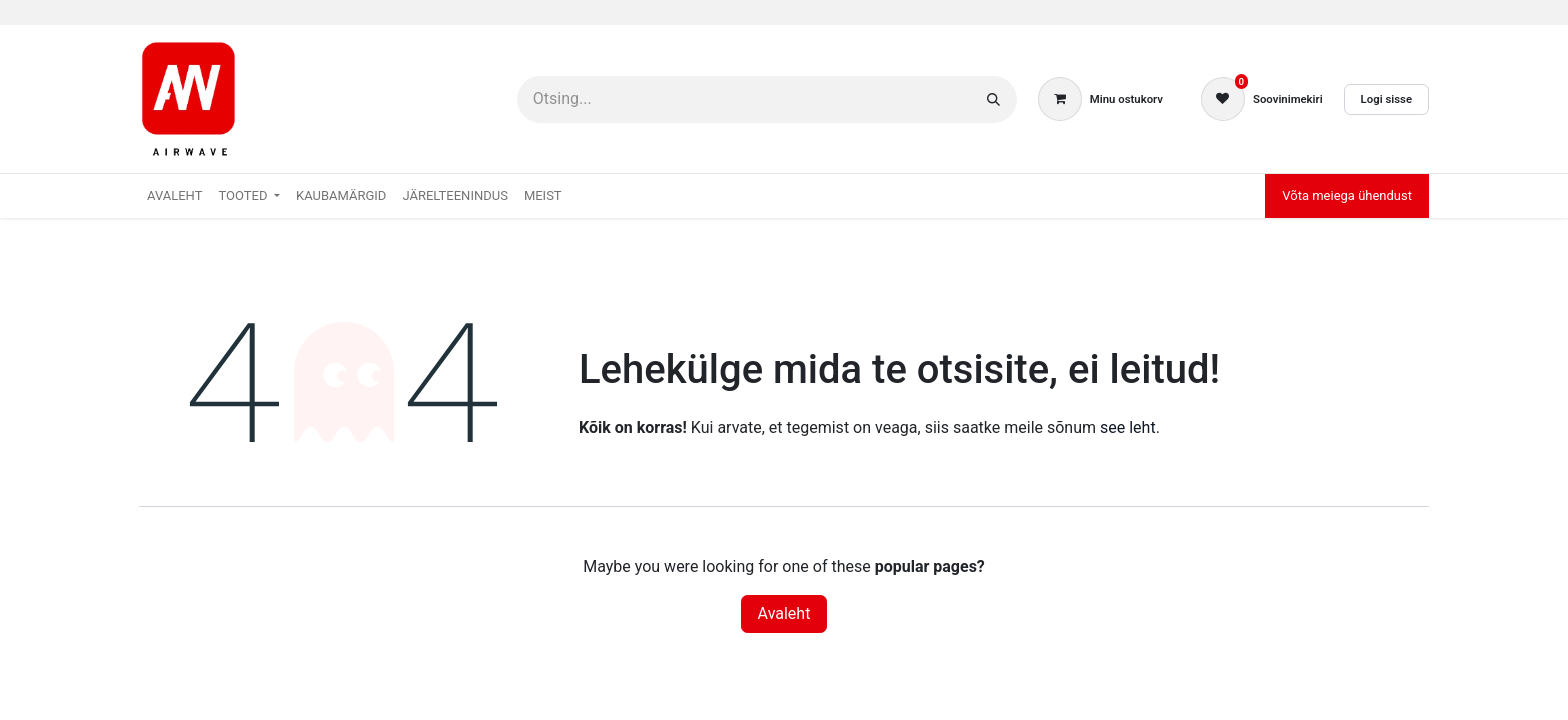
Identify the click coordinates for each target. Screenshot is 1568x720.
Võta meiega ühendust (1347, 195)
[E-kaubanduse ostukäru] (1100, 99)
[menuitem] (174, 196)
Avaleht (784, 613)
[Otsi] (993, 99)
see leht (1128, 427)
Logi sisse (1386, 99)
